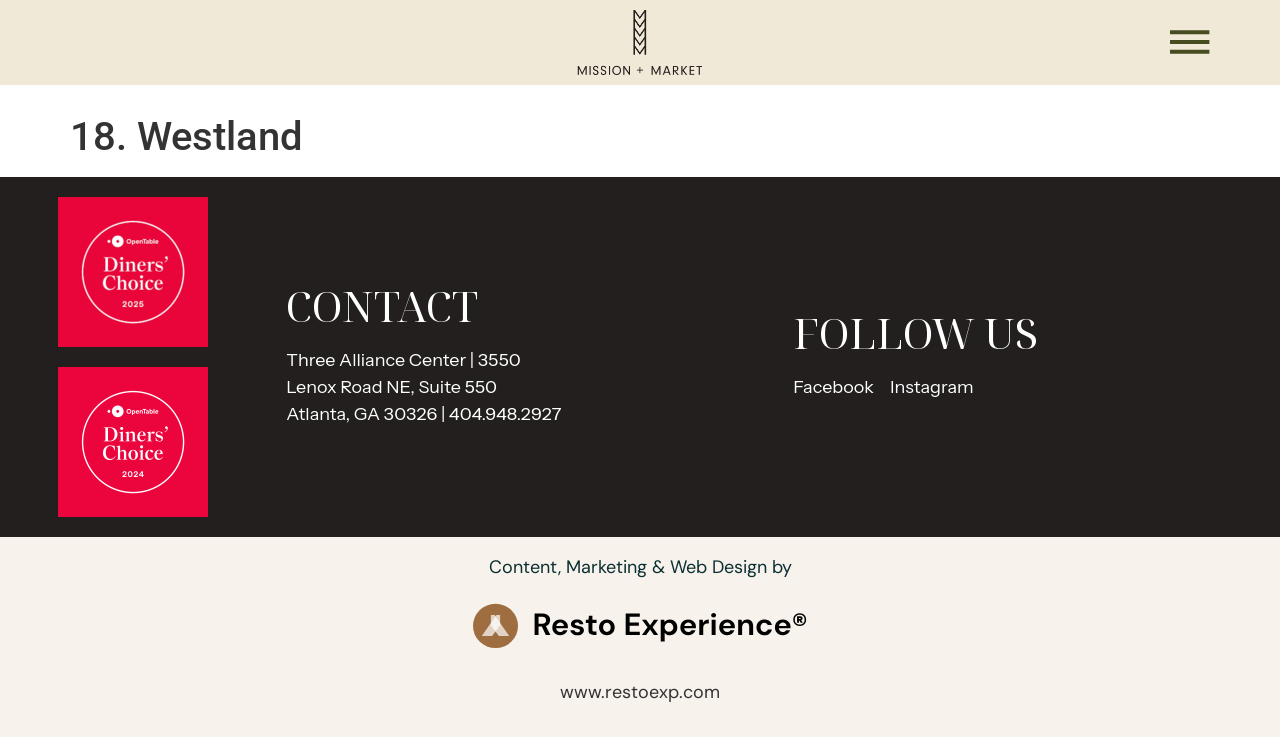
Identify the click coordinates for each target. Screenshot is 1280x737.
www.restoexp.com (640, 692)
